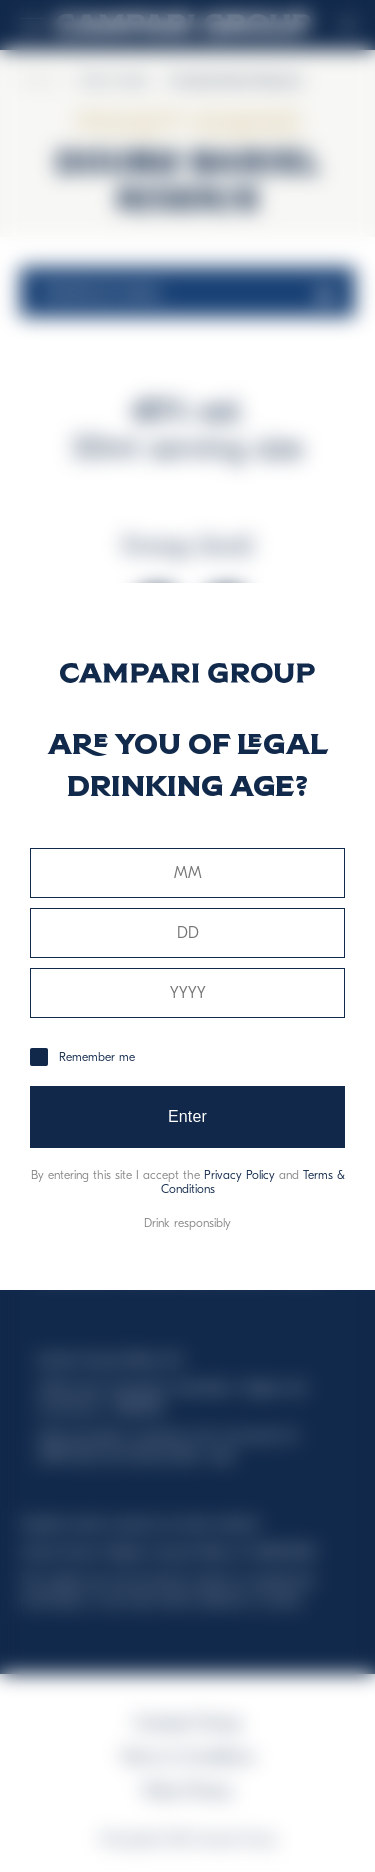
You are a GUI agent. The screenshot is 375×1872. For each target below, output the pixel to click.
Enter (187, 1116)
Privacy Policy (239, 1175)
